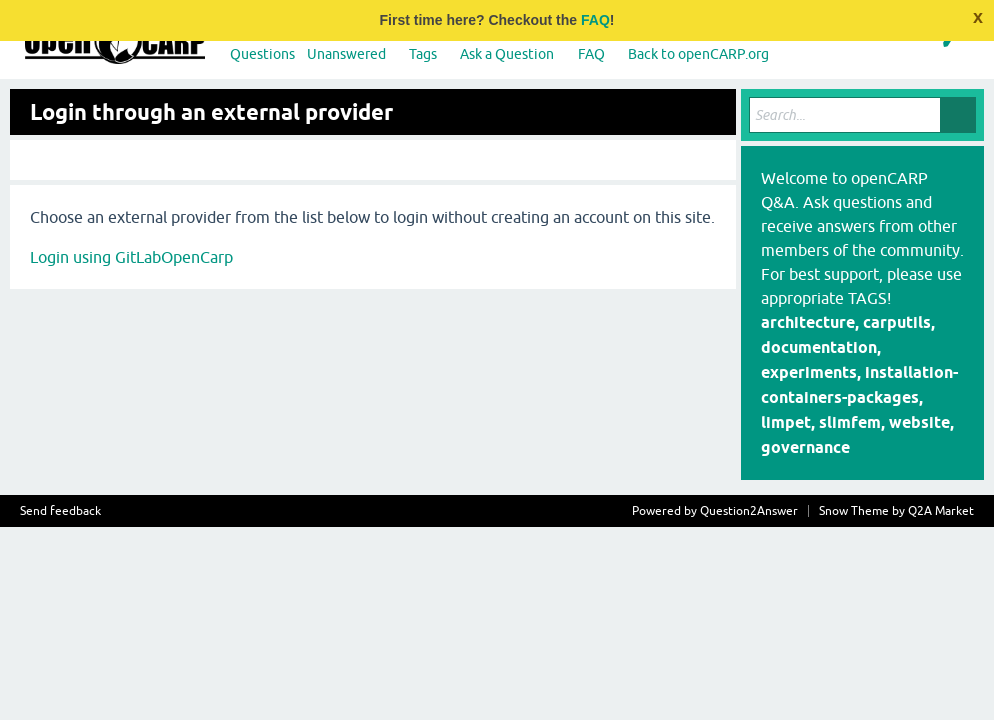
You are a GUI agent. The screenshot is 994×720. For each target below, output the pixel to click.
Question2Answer (749, 511)
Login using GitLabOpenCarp (131, 257)
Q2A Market (941, 511)
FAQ (595, 20)
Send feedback (60, 511)
